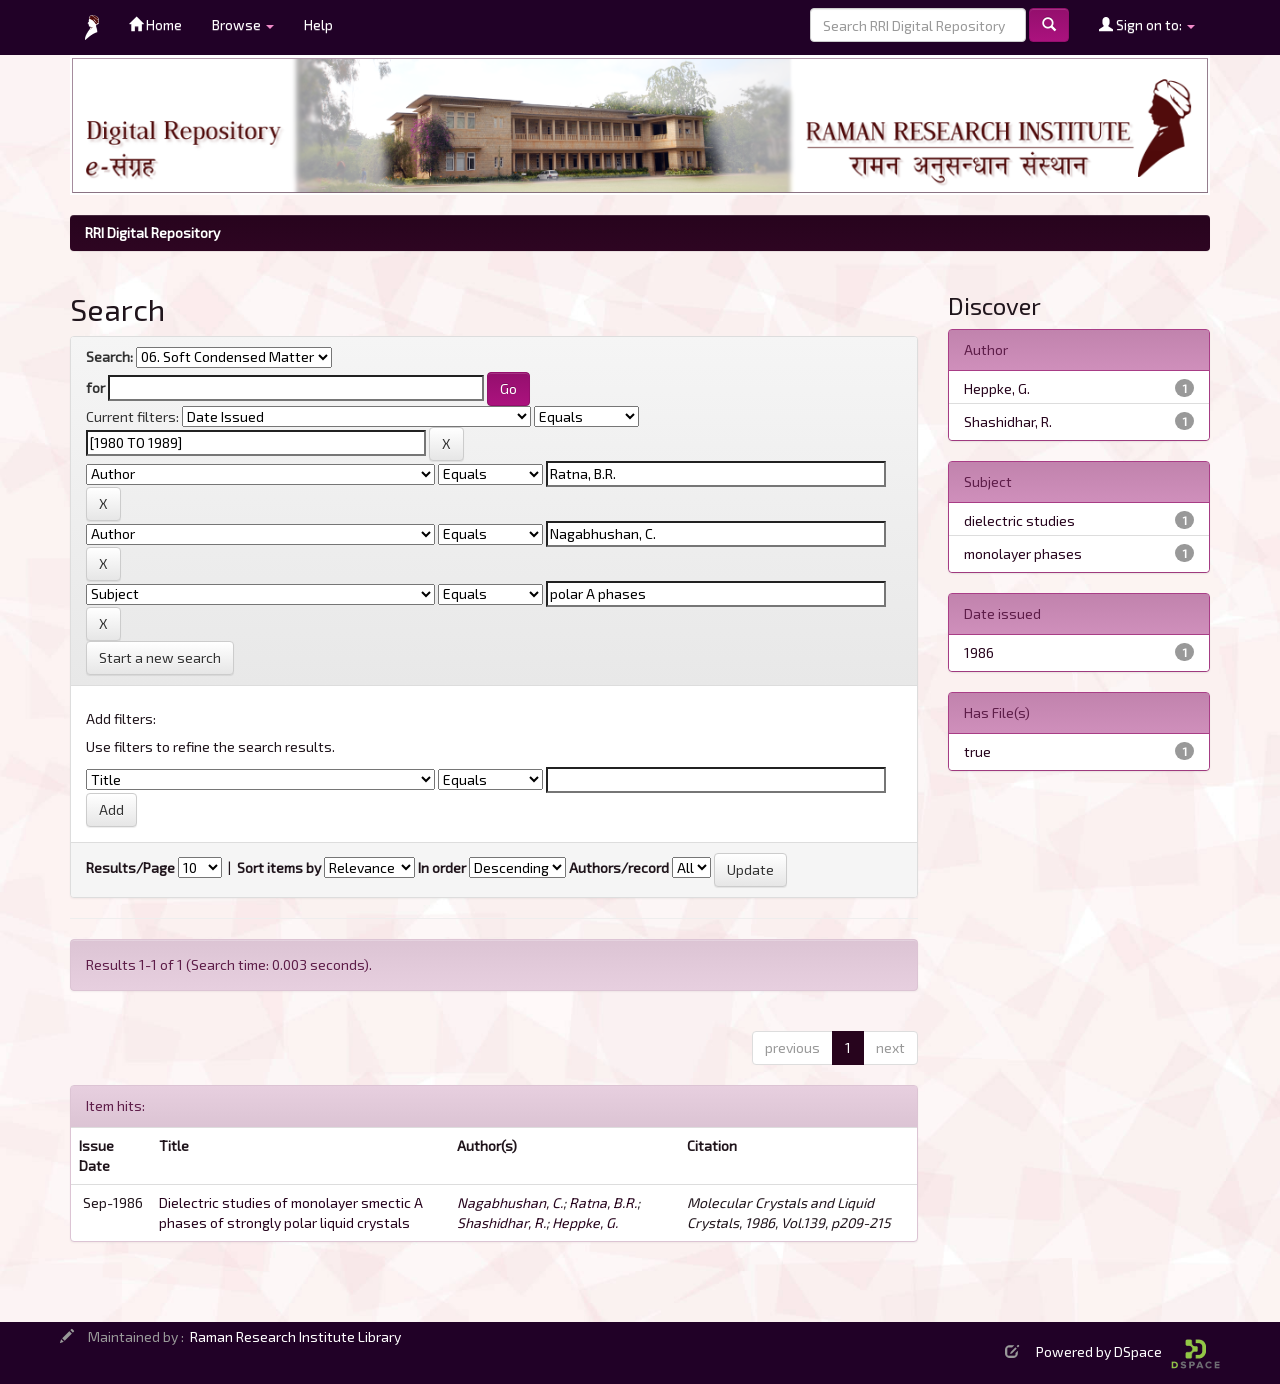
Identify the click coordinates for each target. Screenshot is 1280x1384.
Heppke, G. (585, 1222)
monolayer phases (1023, 553)
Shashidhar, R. (501, 1222)
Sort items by (279, 867)
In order (442, 867)
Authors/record (619, 867)
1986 (979, 652)
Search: (109, 356)
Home (155, 24)
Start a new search (160, 657)
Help (318, 24)
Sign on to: (1147, 24)
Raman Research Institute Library (295, 1336)
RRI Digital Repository (152, 232)
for (95, 387)
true (977, 751)
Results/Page (130, 867)
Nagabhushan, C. (510, 1202)
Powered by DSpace (1128, 1351)
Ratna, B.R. (603, 1202)
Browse (243, 24)
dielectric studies (1019, 520)
